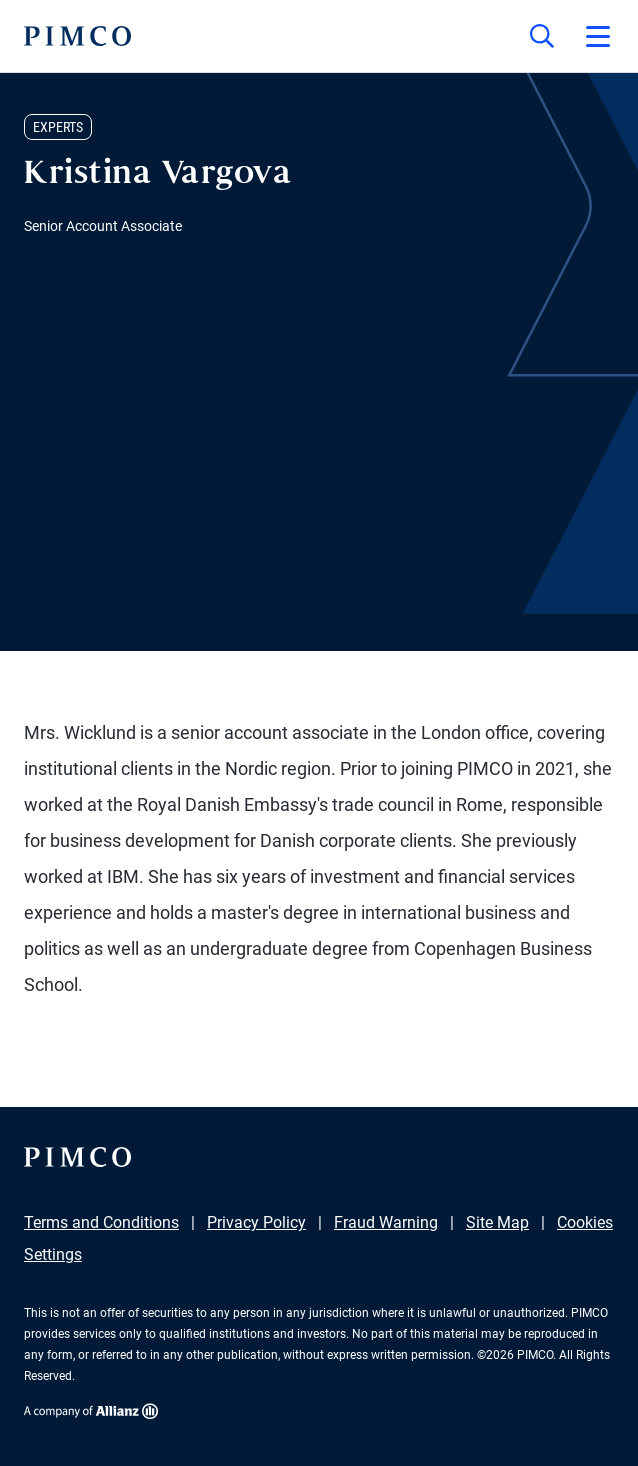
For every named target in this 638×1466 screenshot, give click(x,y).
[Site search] (542, 36)
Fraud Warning (386, 1222)
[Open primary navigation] (598, 36)
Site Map (497, 1222)
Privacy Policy (256, 1222)
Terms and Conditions (101, 1222)
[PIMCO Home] (77, 36)
